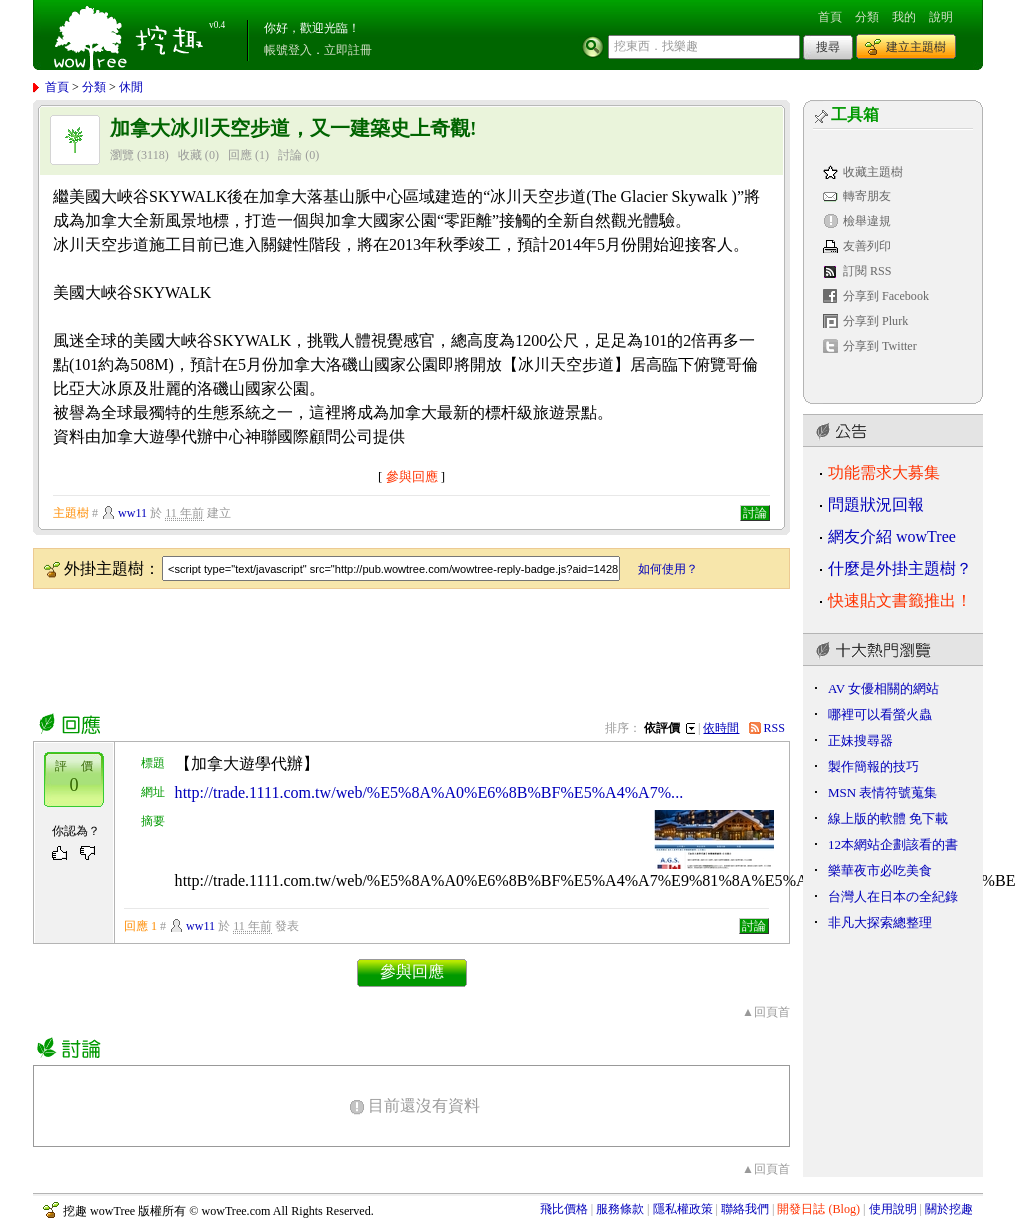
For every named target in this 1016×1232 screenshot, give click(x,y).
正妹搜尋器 (860, 740)
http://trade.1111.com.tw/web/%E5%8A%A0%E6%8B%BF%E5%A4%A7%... (429, 792)
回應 (240, 155)
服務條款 (620, 1209)
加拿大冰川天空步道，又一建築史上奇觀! (293, 128)
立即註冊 (348, 50)
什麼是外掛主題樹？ (900, 568)
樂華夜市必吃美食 (880, 870)
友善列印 (867, 246)
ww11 (132, 513)
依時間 (721, 728)
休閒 (131, 87)
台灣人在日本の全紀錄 (893, 896)
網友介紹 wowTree (892, 536)
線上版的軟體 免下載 (888, 818)
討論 (290, 155)
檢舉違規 (867, 221)
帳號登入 (288, 50)
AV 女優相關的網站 (883, 688)
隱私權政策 (683, 1209)
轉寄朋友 (867, 196)
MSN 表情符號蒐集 (882, 792)
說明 (941, 17)
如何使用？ (668, 569)
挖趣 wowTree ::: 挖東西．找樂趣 (131, 35)
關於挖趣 (949, 1209)
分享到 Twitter (880, 346)
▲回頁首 (766, 1012)
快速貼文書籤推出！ (900, 600)
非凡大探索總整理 (880, 922)
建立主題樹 (916, 47)
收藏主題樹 (873, 172)
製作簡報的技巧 (873, 766)
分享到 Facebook (886, 296)
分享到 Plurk (875, 321)
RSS (775, 728)
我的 (904, 17)
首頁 (830, 17)
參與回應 (412, 476)
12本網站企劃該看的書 (893, 844)
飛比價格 (564, 1209)
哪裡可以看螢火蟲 (880, 714)
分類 (867, 17)
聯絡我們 (745, 1209)
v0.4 (217, 25)
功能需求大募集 (884, 472)
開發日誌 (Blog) (818, 1209)
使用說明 (893, 1209)
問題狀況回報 (876, 504)
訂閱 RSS (867, 271)
